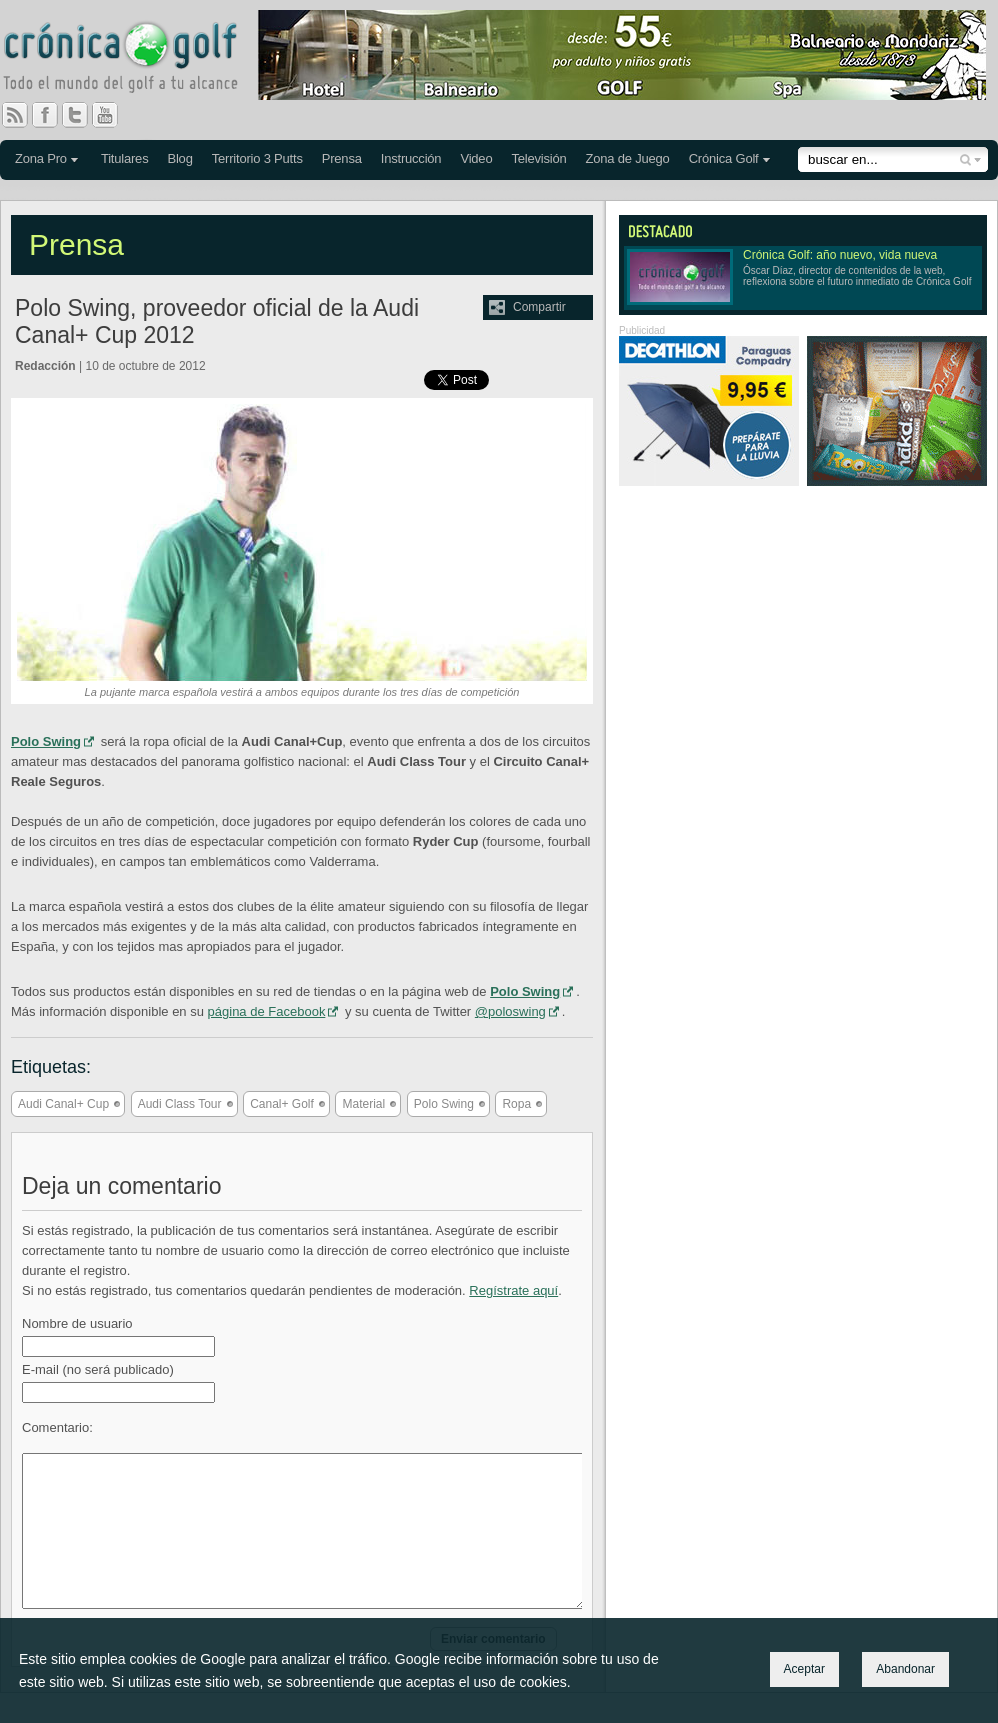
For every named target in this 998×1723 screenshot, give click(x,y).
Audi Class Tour (180, 1104)
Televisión (538, 158)
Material (363, 1104)
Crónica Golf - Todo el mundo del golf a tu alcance (135, 60)
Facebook (53, 115)
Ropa (516, 1104)
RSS (15, 115)
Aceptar (804, 1669)
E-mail (98, 1369)
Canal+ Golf (282, 1104)
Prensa (342, 158)
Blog (179, 158)
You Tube (113, 115)
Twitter (83, 115)
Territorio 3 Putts (257, 158)
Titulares (125, 158)
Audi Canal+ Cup (63, 1104)
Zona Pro (41, 158)
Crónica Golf (724, 158)
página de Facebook (267, 1011)
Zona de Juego (628, 158)
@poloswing (510, 1011)
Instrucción (411, 158)
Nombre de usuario (77, 1323)
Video (476, 158)
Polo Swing (46, 741)
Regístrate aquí (513, 1290)
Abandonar (905, 1669)
